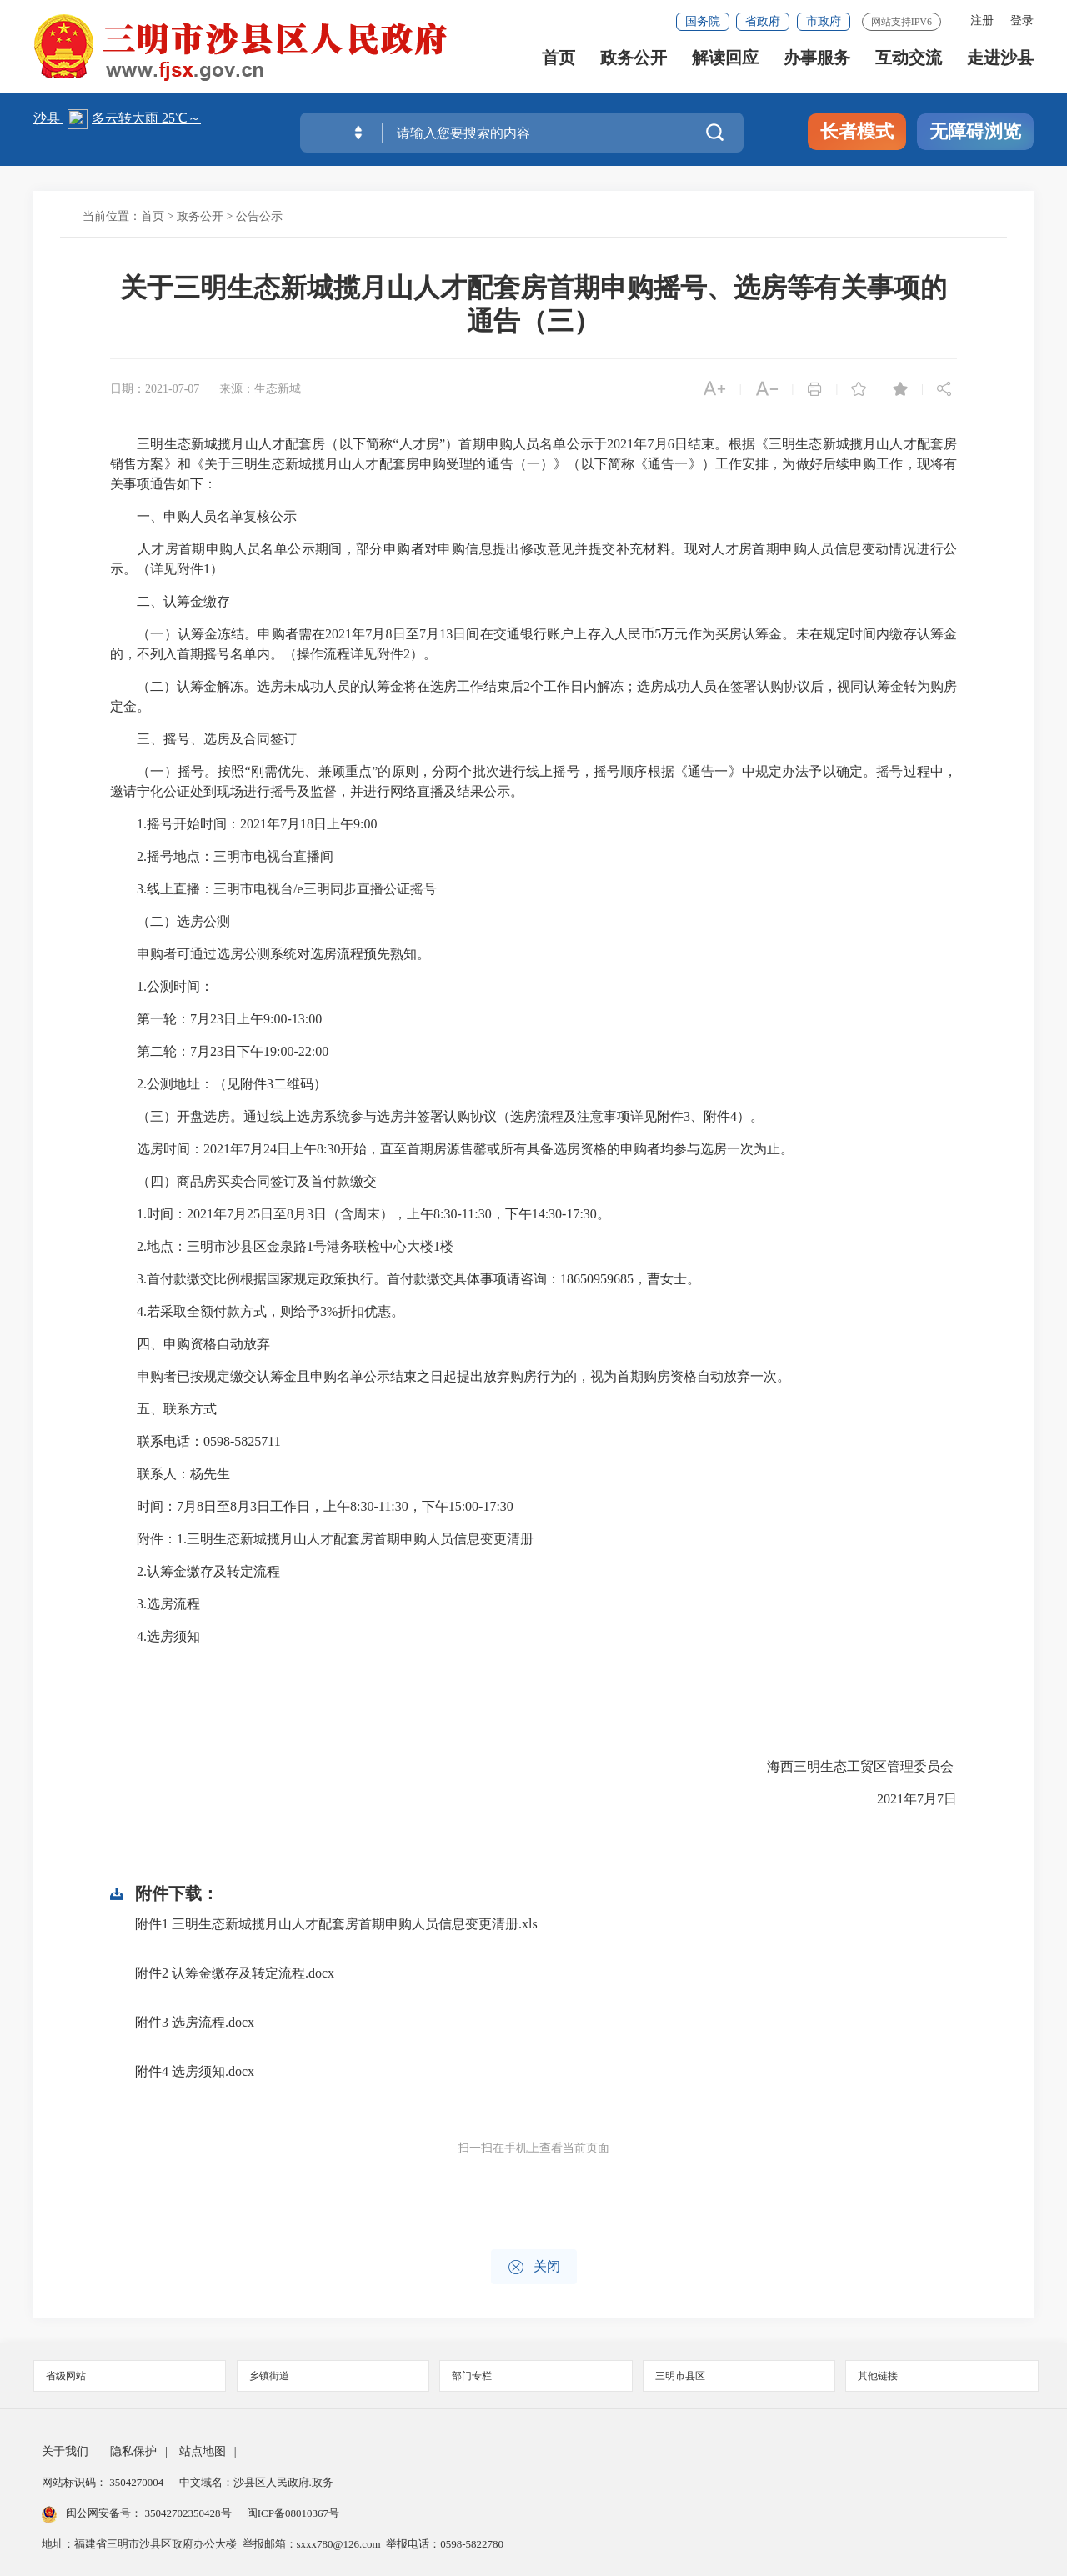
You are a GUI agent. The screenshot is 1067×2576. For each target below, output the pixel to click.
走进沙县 (1000, 67)
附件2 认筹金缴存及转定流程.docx (234, 1973)
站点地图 (202, 2451)
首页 (558, 67)
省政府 (762, 21)
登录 (1022, 20)
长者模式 (857, 131)
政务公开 (633, 67)
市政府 (823, 21)
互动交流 (908, 67)
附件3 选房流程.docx (194, 2022)
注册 (982, 20)
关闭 (534, 2267)
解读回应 (725, 67)
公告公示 (259, 216)
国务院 (702, 21)
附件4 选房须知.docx (194, 2071)
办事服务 (817, 67)
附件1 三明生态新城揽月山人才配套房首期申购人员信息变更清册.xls (336, 1924)
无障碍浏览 (975, 131)
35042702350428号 (188, 2513)
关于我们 (65, 2451)
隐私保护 (133, 2451)
